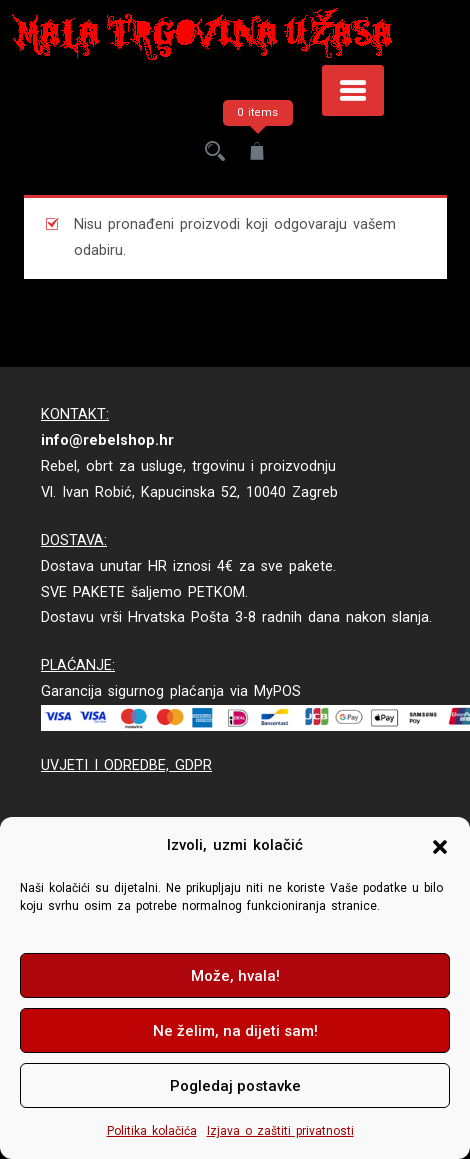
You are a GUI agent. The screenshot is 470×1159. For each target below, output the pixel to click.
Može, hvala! (235, 976)
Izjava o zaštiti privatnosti (280, 1131)
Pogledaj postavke (235, 1086)
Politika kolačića (152, 1131)
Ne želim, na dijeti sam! (235, 1031)
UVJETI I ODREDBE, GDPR (126, 765)
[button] (440, 846)
